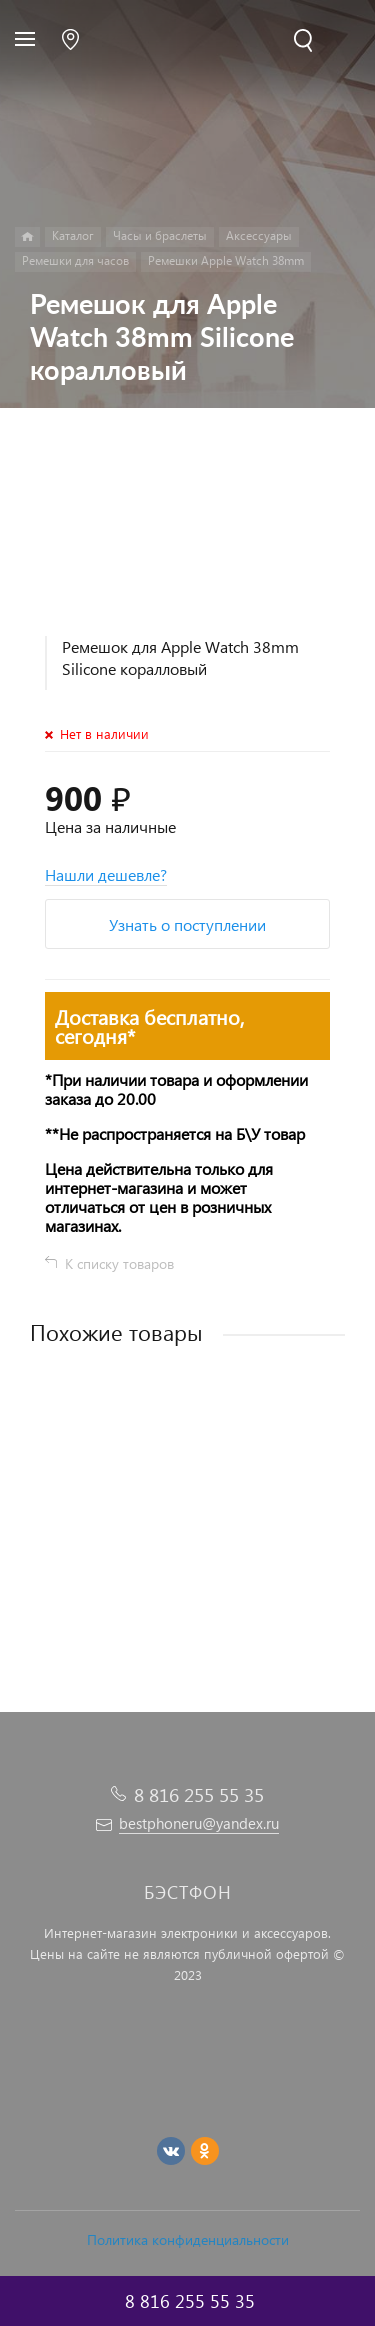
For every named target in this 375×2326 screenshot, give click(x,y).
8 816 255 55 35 (199, 1794)
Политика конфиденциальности (188, 2239)
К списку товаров (119, 1263)
